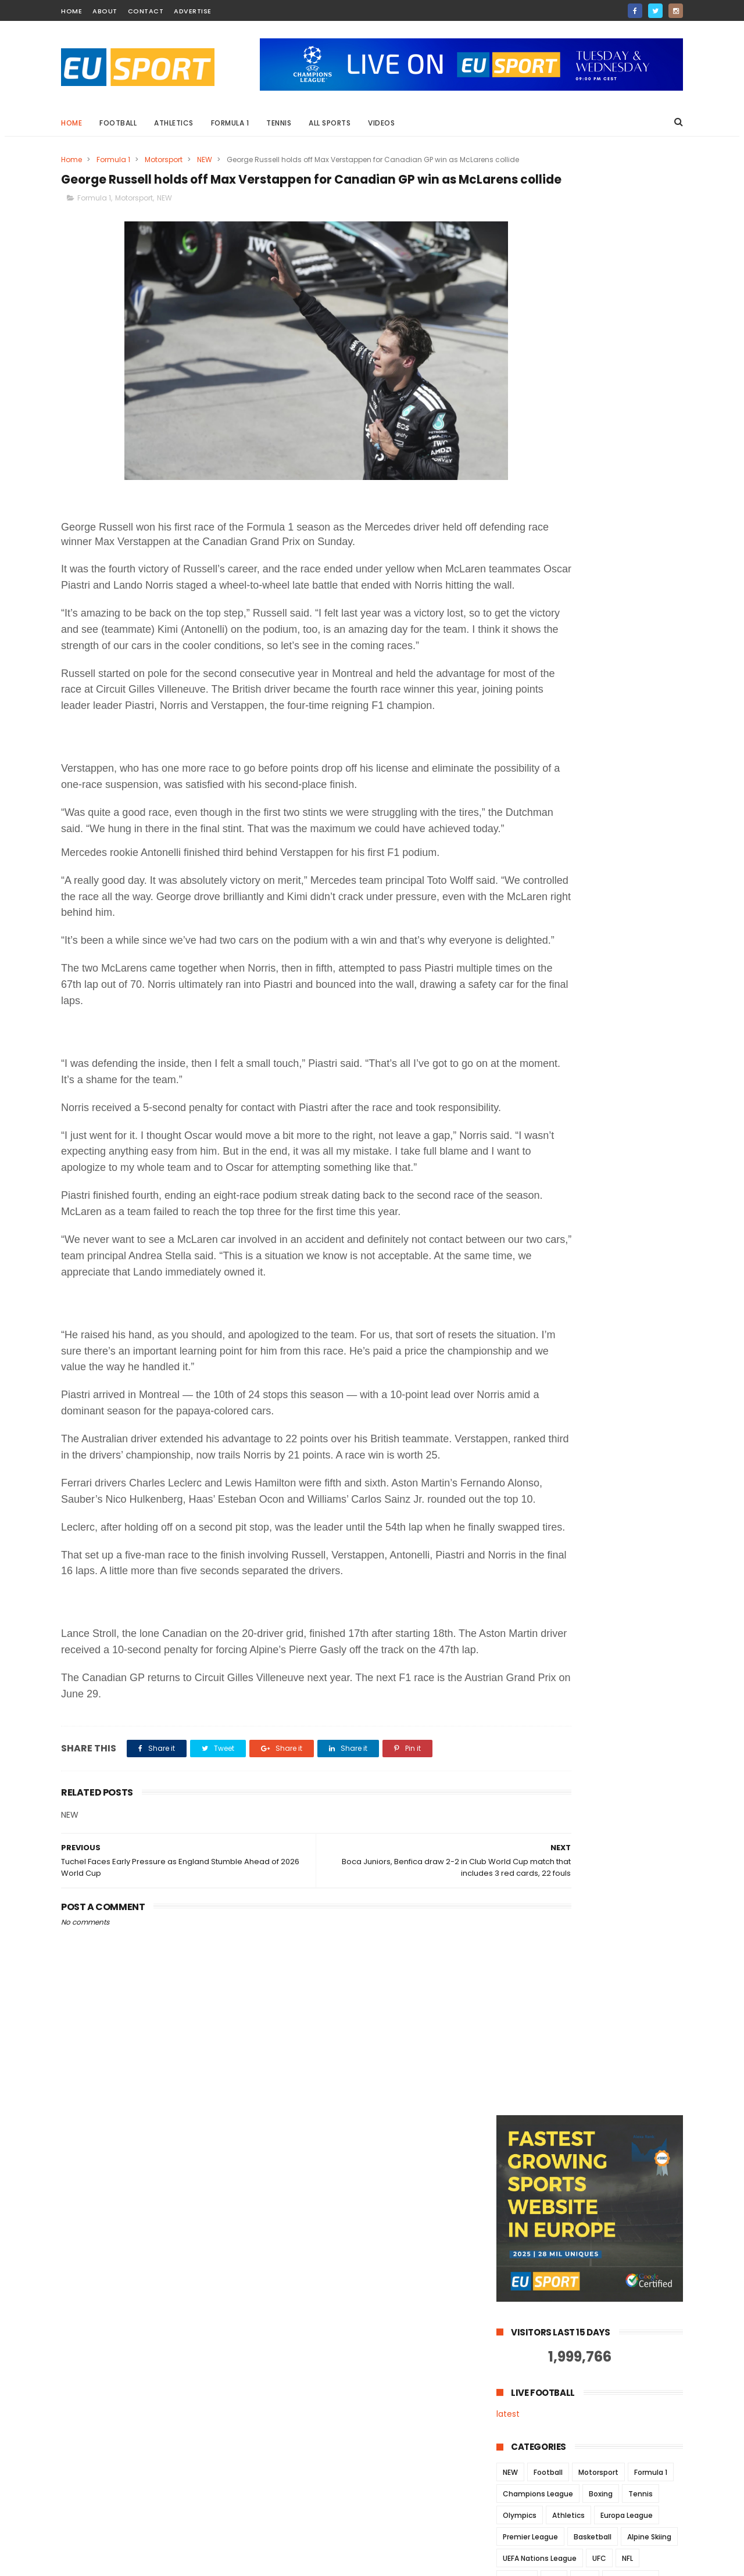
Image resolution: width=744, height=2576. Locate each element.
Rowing (632, 791)
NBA (554, 619)
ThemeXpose (126, 2561)
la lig (533, 855)
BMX (559, 726)
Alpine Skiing (649, 576)
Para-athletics (529, 791)
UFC (599, 597)
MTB (621, 769)
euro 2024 (521, 662)
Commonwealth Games (547, 748)
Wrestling (588, 834)
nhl (593, 855)
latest (508, 452)
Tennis (278, 123)
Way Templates (218, 2561)
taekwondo (635, 855)
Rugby (514, 683)
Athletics (174, 123)
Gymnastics (631, 619)
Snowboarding (567, 812)
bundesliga (640, 640)
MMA (585, 619)
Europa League (626, 554)
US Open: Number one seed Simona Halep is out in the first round (609, 2401)
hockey (567, 662)
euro (654, 834)
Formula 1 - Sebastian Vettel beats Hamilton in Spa (605, 2501)
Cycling (516, 640)
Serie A (515, 812)
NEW (204, 159)
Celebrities (603, 726)
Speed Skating (528, 705)
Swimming (588, 705)
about (104, 11)
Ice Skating (651, 662)
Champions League (538, 533)
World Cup (559, 683)
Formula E (520, 769)
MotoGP (517, 619)
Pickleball (587, 791)
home (71, 11)
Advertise (193, 11)
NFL (627, 597)
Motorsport (164, 159)
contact (146, 11)
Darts (617, 748)
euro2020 (519, 726)
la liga (606, 662)
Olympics (519, 554)
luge (565, 855)
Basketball (592, 576)
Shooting (643, 683)
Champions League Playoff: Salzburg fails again (603, 2448)
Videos (381, 123)
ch (625, 834)
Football (118, 123)
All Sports (329, 123)
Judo (602, 683)
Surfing (621, 812)
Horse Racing (576, 769)
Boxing (601, 533)
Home (71, 123)
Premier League (530, 576)
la (506, 855)
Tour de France (529, 834)
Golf (596, 640)
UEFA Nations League (540, 597)
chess (634, 705)
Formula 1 (230, 123)
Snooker (559, 640)
